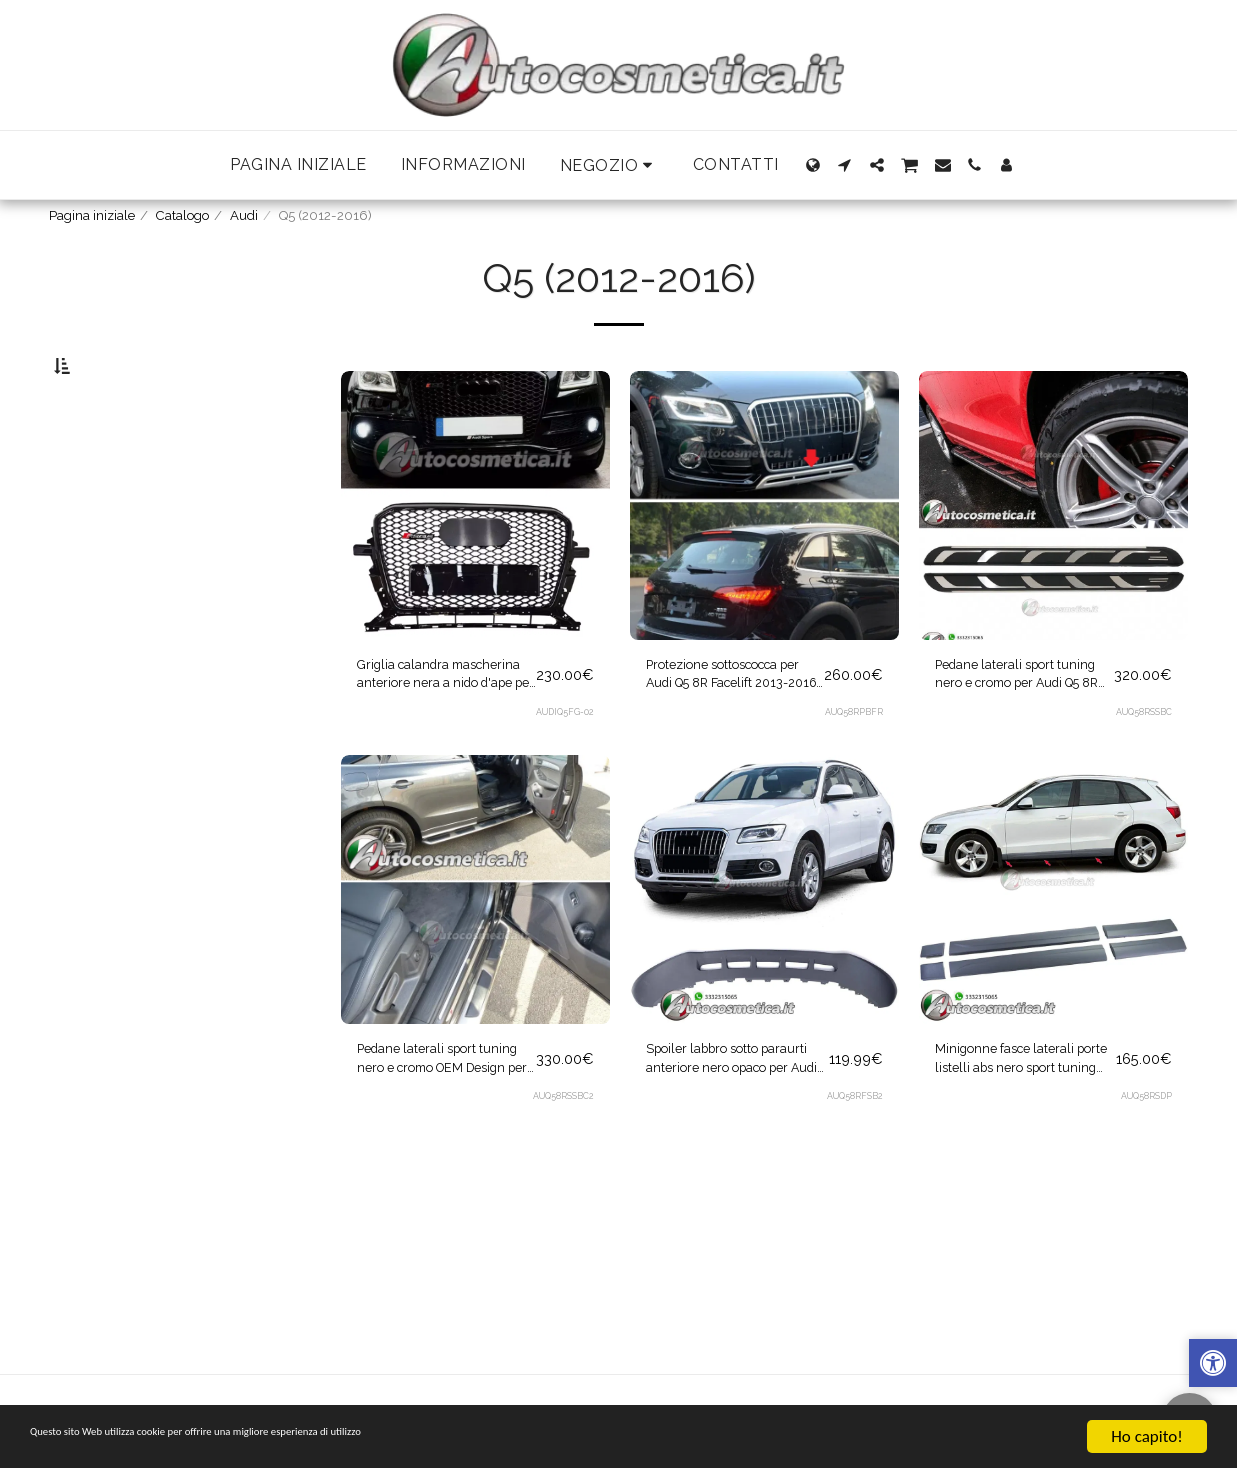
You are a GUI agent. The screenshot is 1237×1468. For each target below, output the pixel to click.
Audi (244, 215)
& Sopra (117, 574)
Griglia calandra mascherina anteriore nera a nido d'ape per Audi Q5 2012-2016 (434, 731)
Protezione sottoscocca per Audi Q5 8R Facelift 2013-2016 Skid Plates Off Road (725, 731)
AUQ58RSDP (1144, 1169)
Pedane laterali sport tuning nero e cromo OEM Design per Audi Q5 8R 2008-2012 (435, 1127)
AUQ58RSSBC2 (560, 1169)
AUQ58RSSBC (1141, 772)
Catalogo (182, 215)
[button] (609, 165)
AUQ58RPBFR (851, 772)
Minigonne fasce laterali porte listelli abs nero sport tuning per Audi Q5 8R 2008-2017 (1022, 1127)
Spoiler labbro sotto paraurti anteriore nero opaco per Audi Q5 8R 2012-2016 (727, 1127)
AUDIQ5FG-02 (562, 772)
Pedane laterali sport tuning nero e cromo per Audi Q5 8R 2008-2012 (1015, 731)
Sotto (109, 466)
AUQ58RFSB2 (852, 1169)
